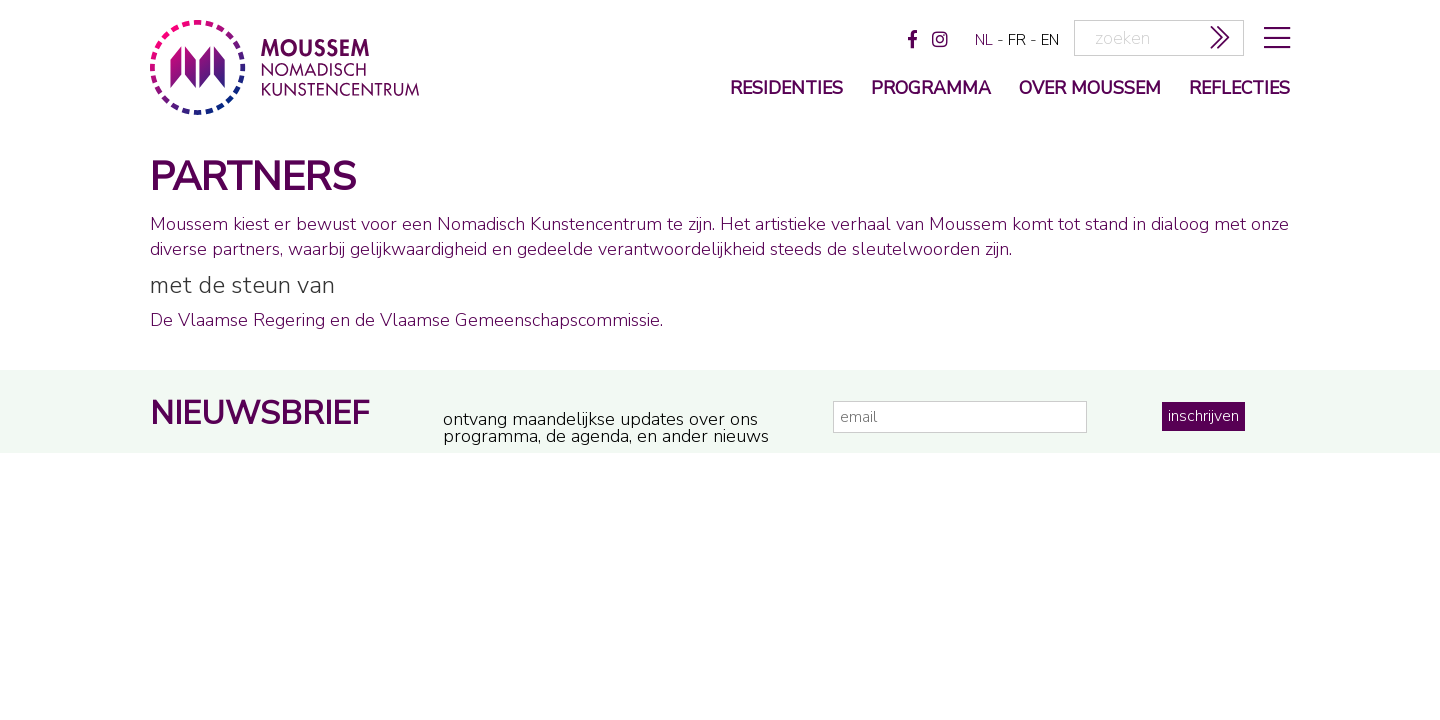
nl (984, 40)
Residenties (786, 89)
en (1050, 40)
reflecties (1239, 89)
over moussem (1090, 89)
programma (931, 89)
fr (1017, 40)
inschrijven (1203, 416)
